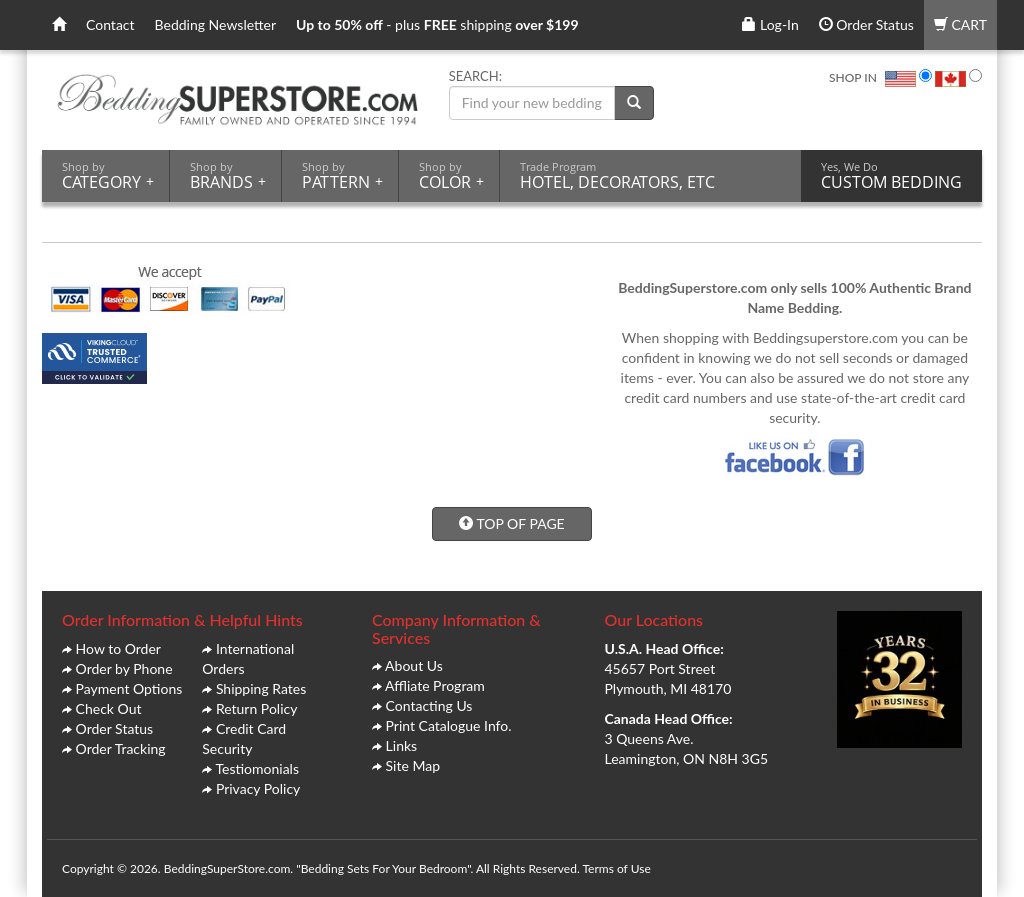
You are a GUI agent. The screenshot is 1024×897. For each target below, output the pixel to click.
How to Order (118, 648)
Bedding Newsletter (216, 24)
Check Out (109, 708)
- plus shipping (437, 24)
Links (402, 745)
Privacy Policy (258, 788)
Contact (110, 24)
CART (960, 24)
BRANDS (228, 176)
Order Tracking (121, 748)
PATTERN (342, 176)
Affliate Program (435, 685)
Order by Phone (124, 668)
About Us (414, 665)
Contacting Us (429, 705)
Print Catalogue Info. (449, 725)
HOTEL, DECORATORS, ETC (617, 176)
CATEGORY (108, 176)
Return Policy (257, 708)
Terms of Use (616, 868)
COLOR (451, 176)
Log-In (770, 24)
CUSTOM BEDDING (891, 176)
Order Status (866, 24)
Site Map (413, 765)
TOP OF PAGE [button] (511, 523)
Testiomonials (257, 768)
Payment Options (129, 688)
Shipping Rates (261, 688)
